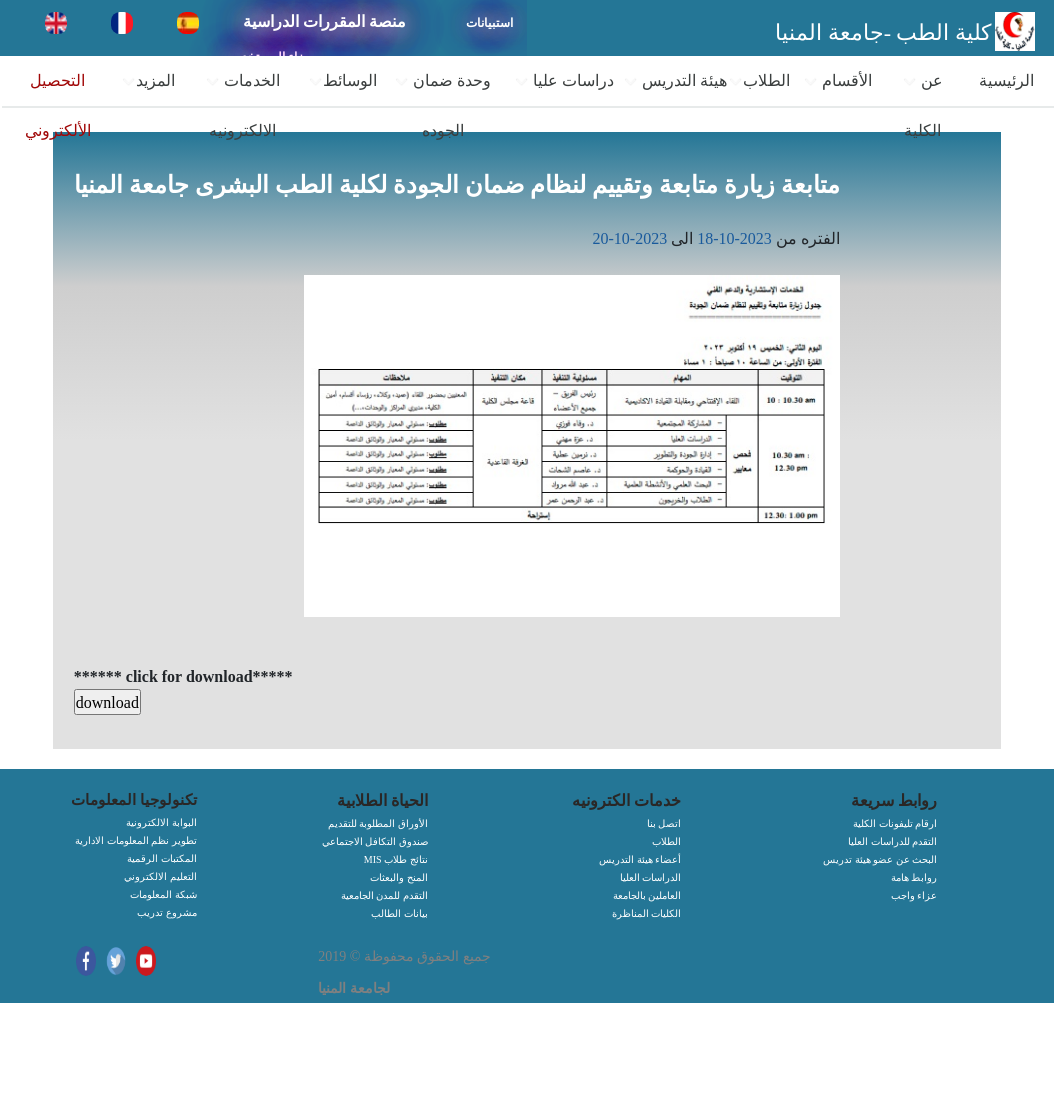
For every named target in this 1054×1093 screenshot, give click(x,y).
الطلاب (759, 81)
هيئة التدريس (675, 81)
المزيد (148, 81)
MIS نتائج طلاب (396, 859)
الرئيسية (1006, 80)
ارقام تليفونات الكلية (895, 823)
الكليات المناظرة (647, 913)
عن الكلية (922, 105)
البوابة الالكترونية (161, 822)
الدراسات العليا (651, 877)
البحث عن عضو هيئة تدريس (880, 859)
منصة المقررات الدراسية (324, 21)
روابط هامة (914, 877)
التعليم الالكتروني (160, 876)
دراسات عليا (564, 81)
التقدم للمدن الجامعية (384, 895)
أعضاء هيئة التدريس (640, 859)
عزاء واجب (914, 895)
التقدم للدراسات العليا (892, 841)
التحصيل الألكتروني (58, 105)
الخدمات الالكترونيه (242, 105)
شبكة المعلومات (163, 894)
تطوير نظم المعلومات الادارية (136, 840)
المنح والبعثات (399, 877)
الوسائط (342, 81)
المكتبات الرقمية (162, 858)
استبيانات (489, 23)
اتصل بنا (664, 823)
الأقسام (837, 81)
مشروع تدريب (167, 912)
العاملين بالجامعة (647, 895)
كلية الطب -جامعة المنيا (883, 32)
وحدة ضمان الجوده (442, 105)
